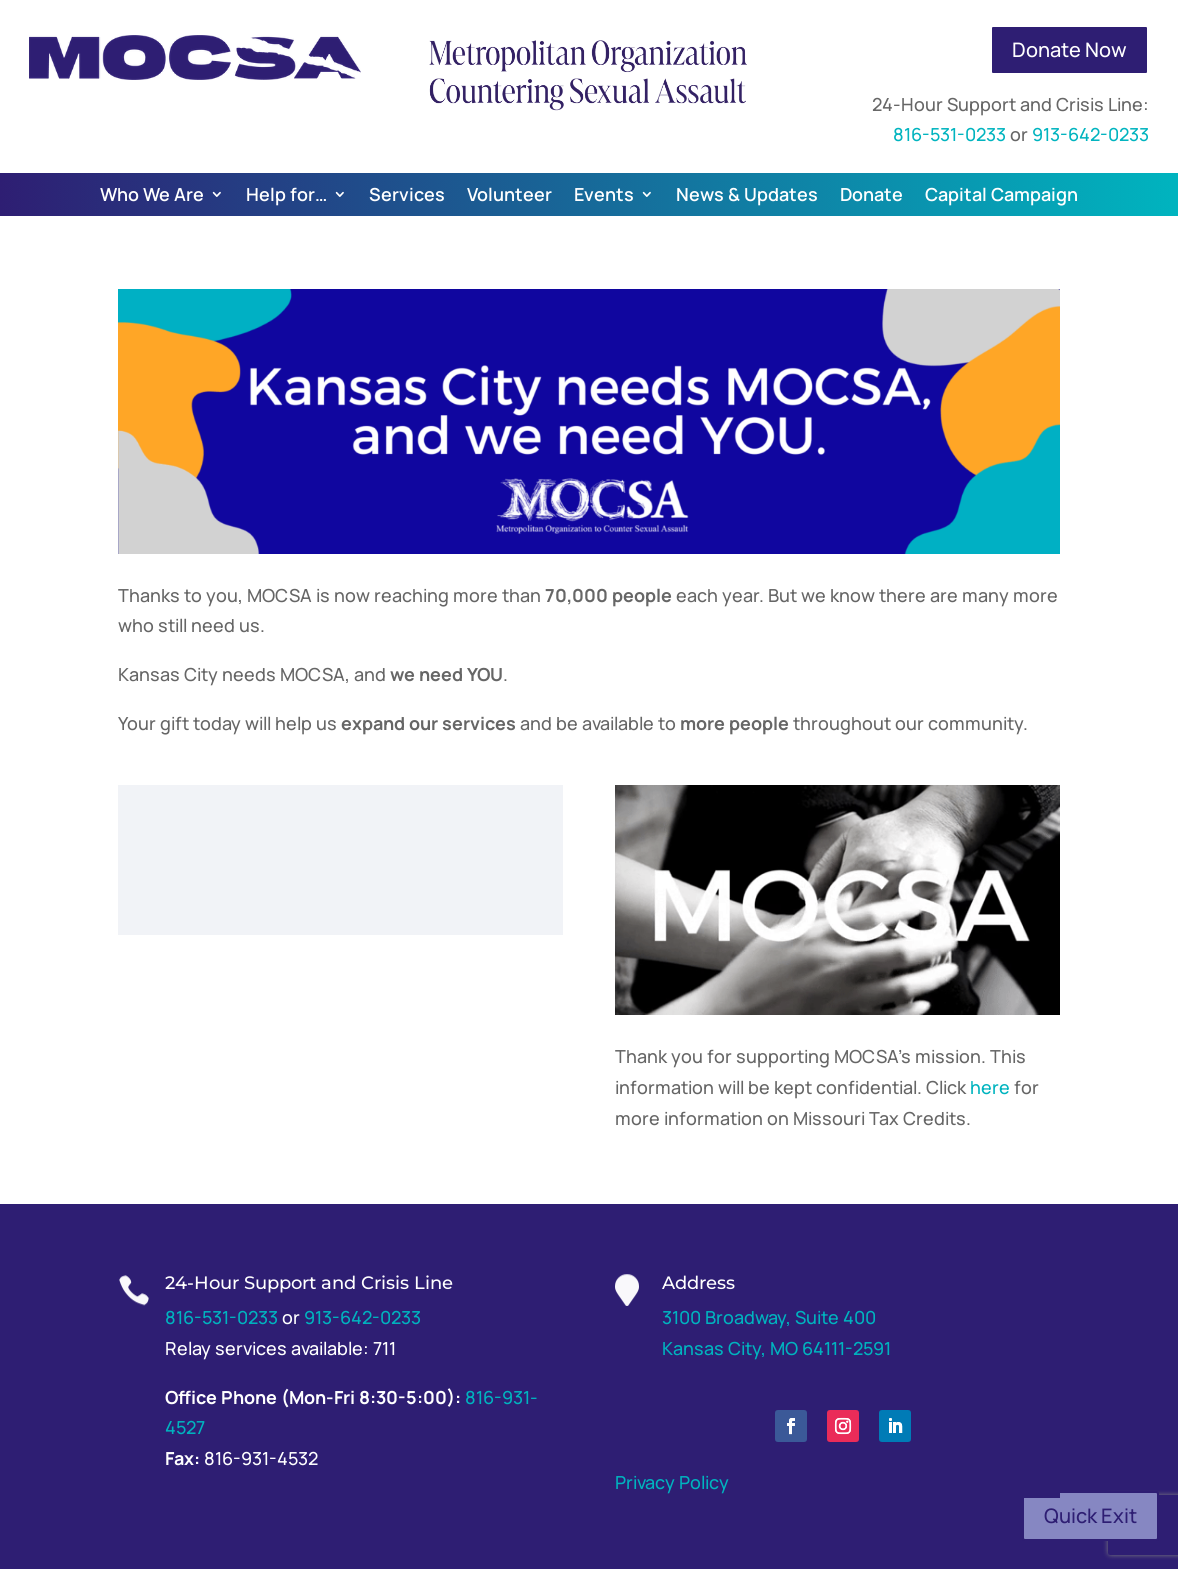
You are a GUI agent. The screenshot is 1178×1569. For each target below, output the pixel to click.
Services (407, 194)
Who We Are (152, 194)
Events (604, 194)
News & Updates (747, 194)
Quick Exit (1090, 1515)
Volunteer (509, 194)
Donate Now (1069, 49)
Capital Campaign (1001, 194)
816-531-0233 (949, 134)
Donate (871, 194)
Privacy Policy (672, 1482)
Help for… (286, 194)
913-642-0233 (1090, 134)
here (990, 1087)
